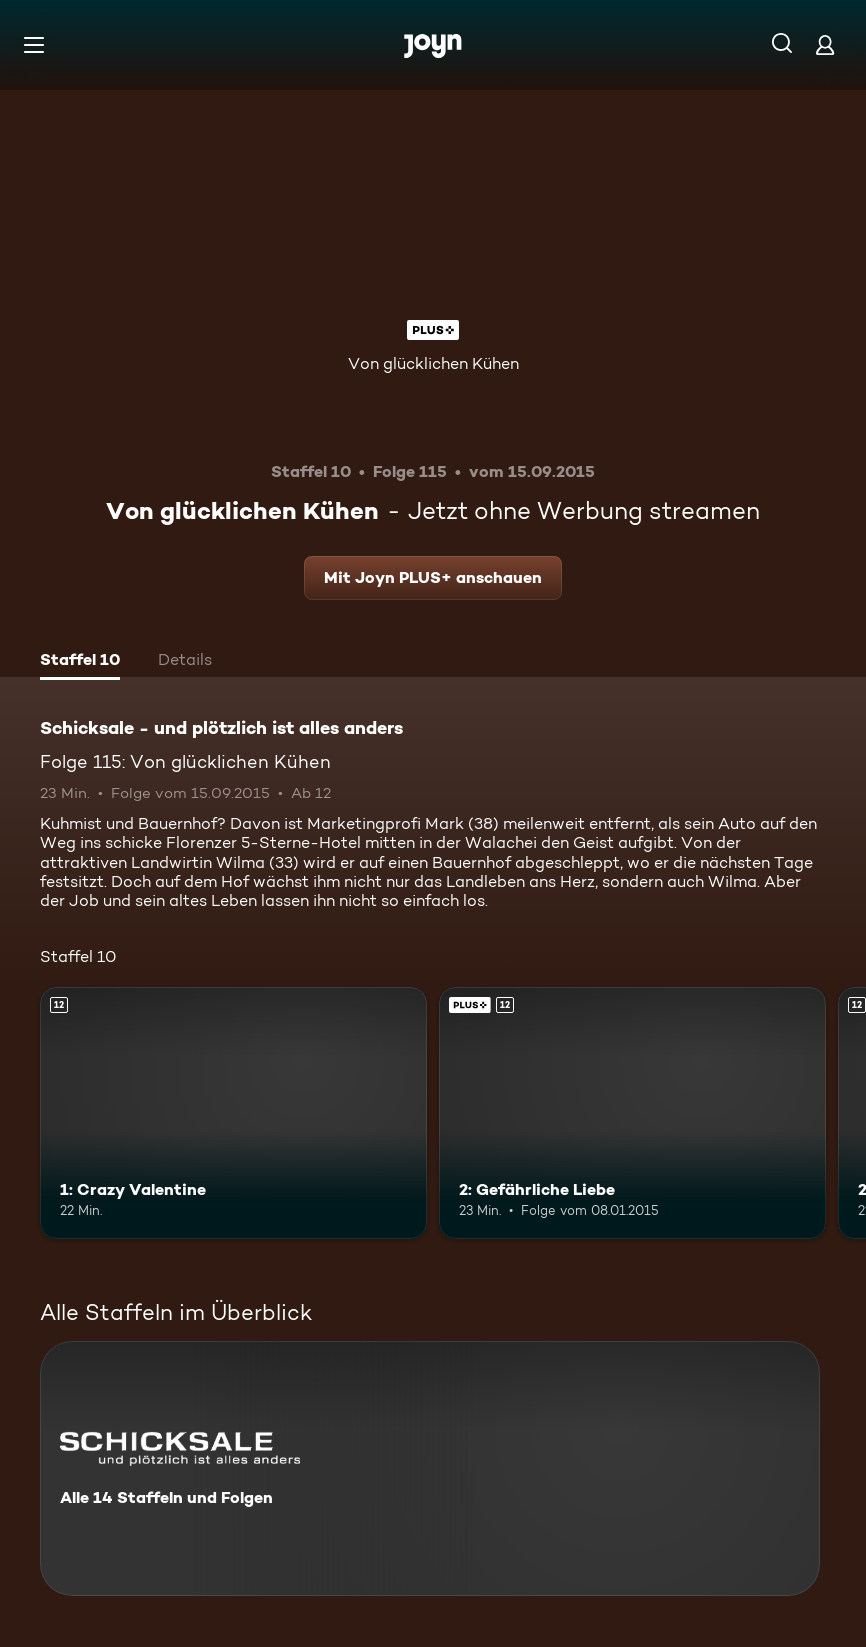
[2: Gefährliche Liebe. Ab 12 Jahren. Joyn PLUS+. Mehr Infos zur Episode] (632, 1113)
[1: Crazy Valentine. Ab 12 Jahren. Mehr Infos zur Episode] (233, 1113)
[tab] (80, 662)
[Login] (825, 44)
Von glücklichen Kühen (433, 363)
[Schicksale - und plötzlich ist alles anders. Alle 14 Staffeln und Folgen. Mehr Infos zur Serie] (430, 1468)
